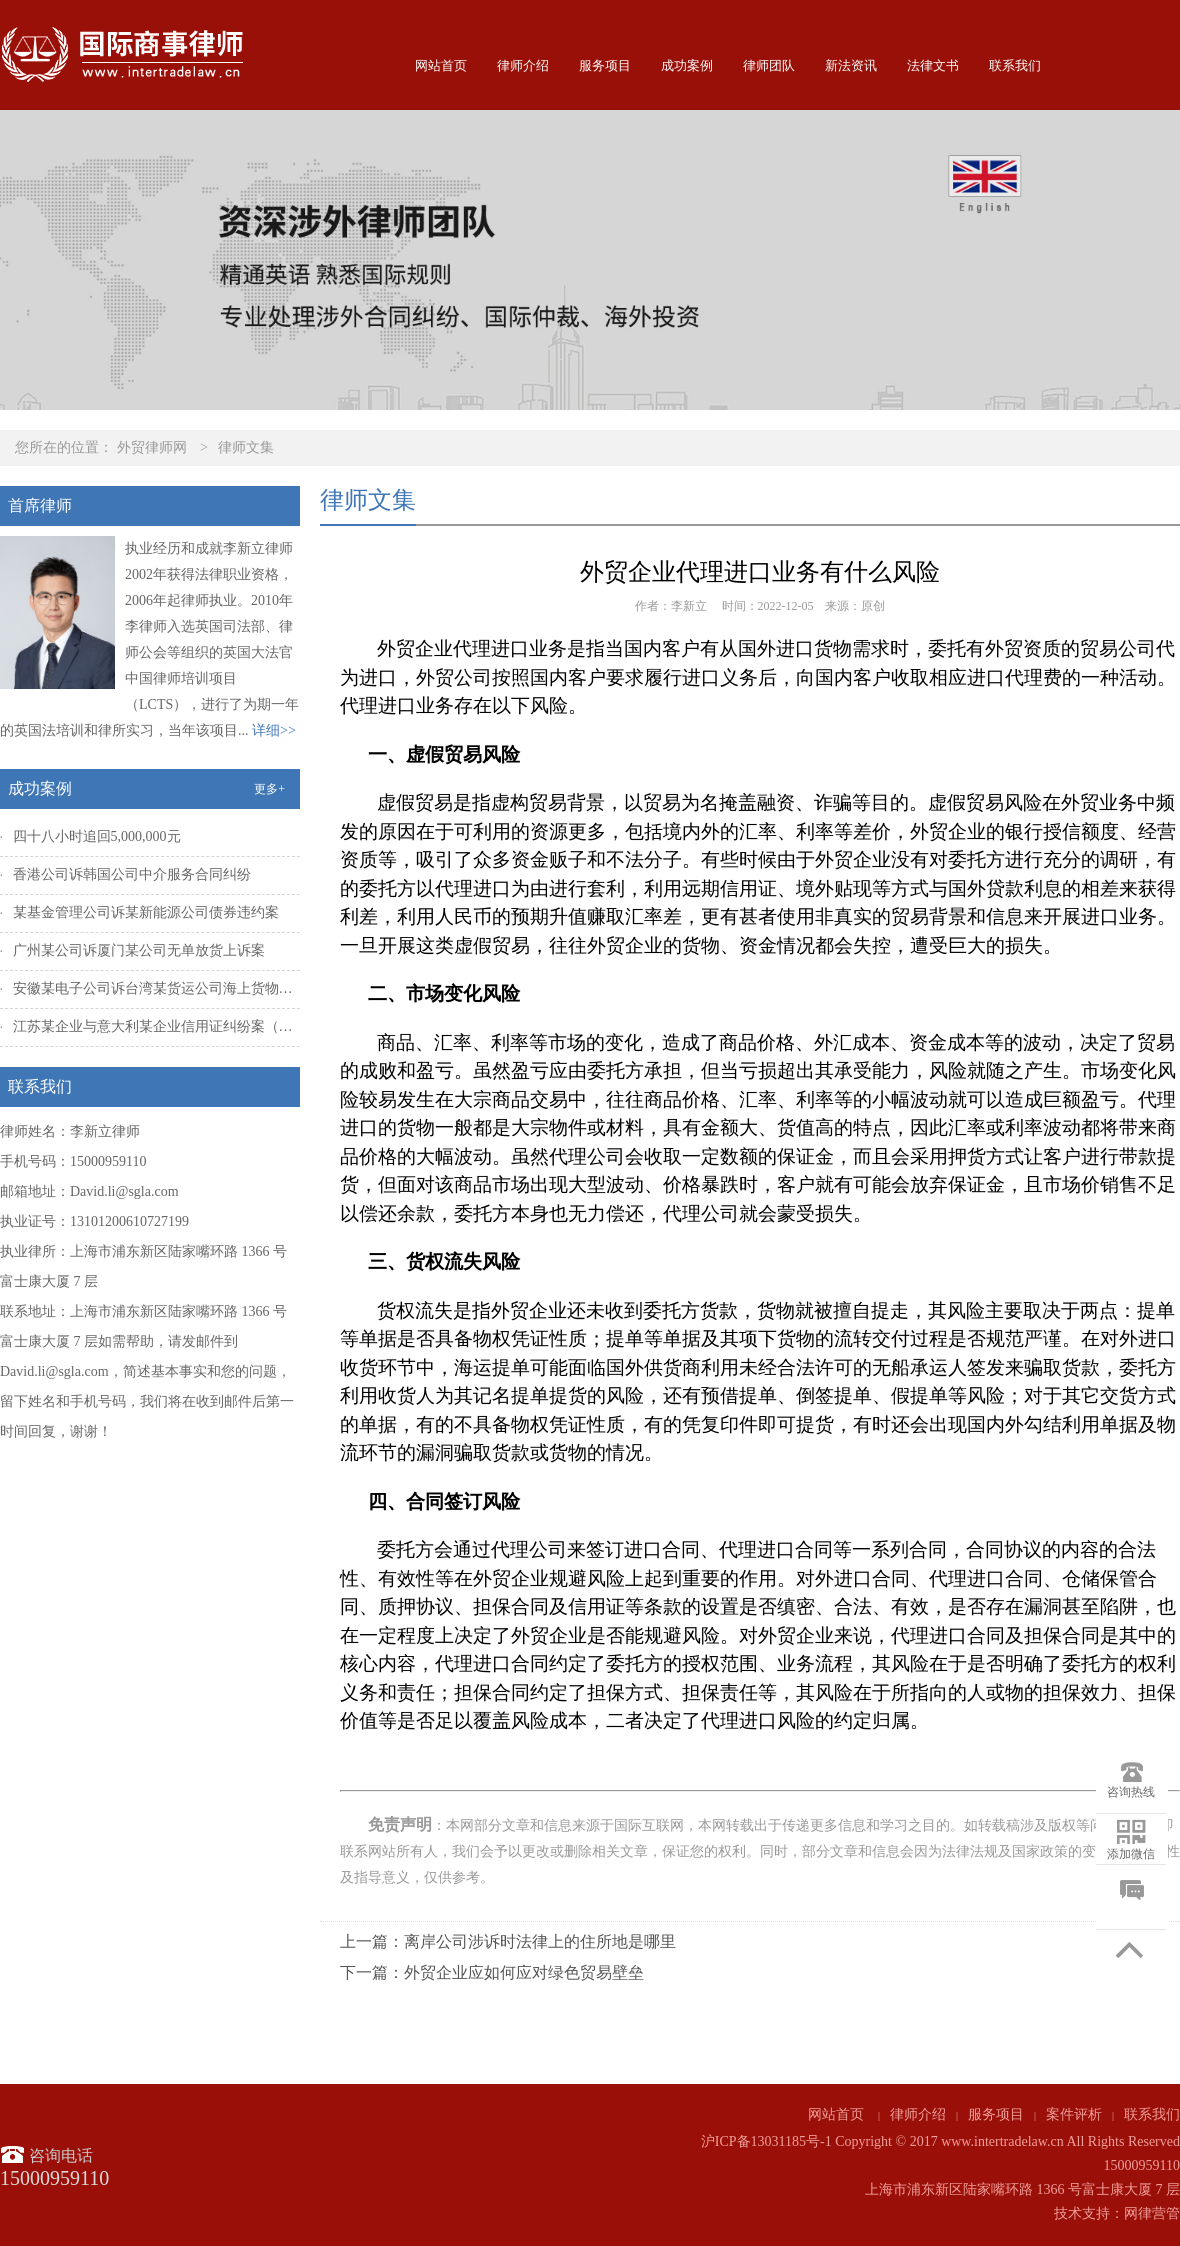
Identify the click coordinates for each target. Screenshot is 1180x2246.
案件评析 (1074, 2114)
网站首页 (441, 65)
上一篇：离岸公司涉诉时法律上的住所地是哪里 (508, 1941)
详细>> (274, 730)
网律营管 (1152, 2213)
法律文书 (933, 65)
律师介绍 (523, 65)
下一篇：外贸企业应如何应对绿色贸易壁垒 (492, 1972)
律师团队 (769, 65)
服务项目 (605, 65)
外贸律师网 (152, 447)
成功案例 (687, 65)
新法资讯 (851, 65)
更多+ (269, 789)
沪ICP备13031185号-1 (766, 2141)
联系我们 (1015, 65)
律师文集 (246, 447)
